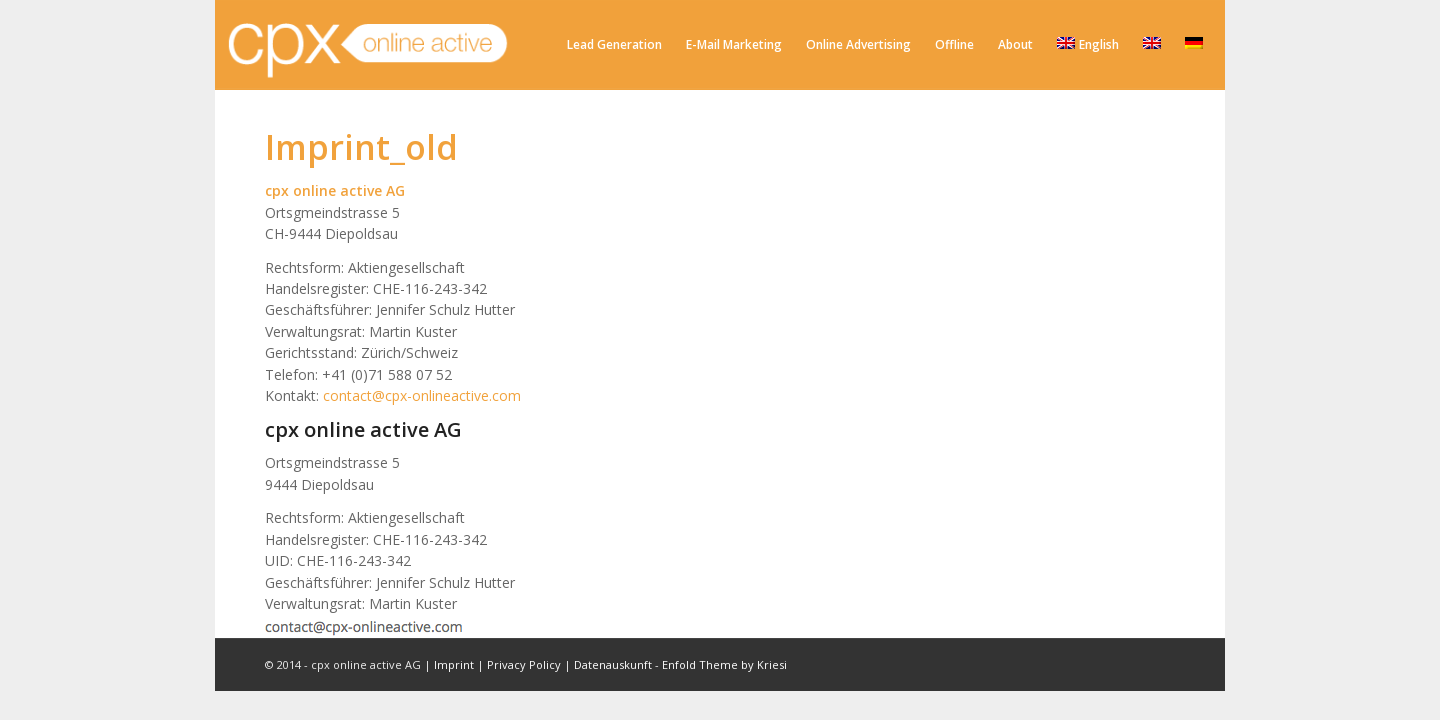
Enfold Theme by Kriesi (724, 664)
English (1088, 44)
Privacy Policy (524, 664)
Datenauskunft (613, 664)
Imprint (454, 664)
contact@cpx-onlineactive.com (422, 395)
